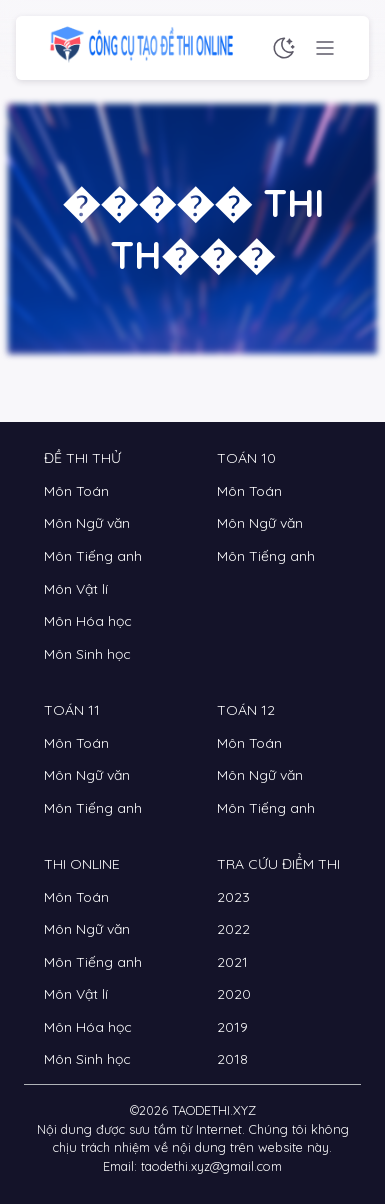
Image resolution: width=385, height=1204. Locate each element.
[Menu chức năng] (325, 48)
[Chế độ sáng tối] (284, 48)
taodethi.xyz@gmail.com (211, 1166)
